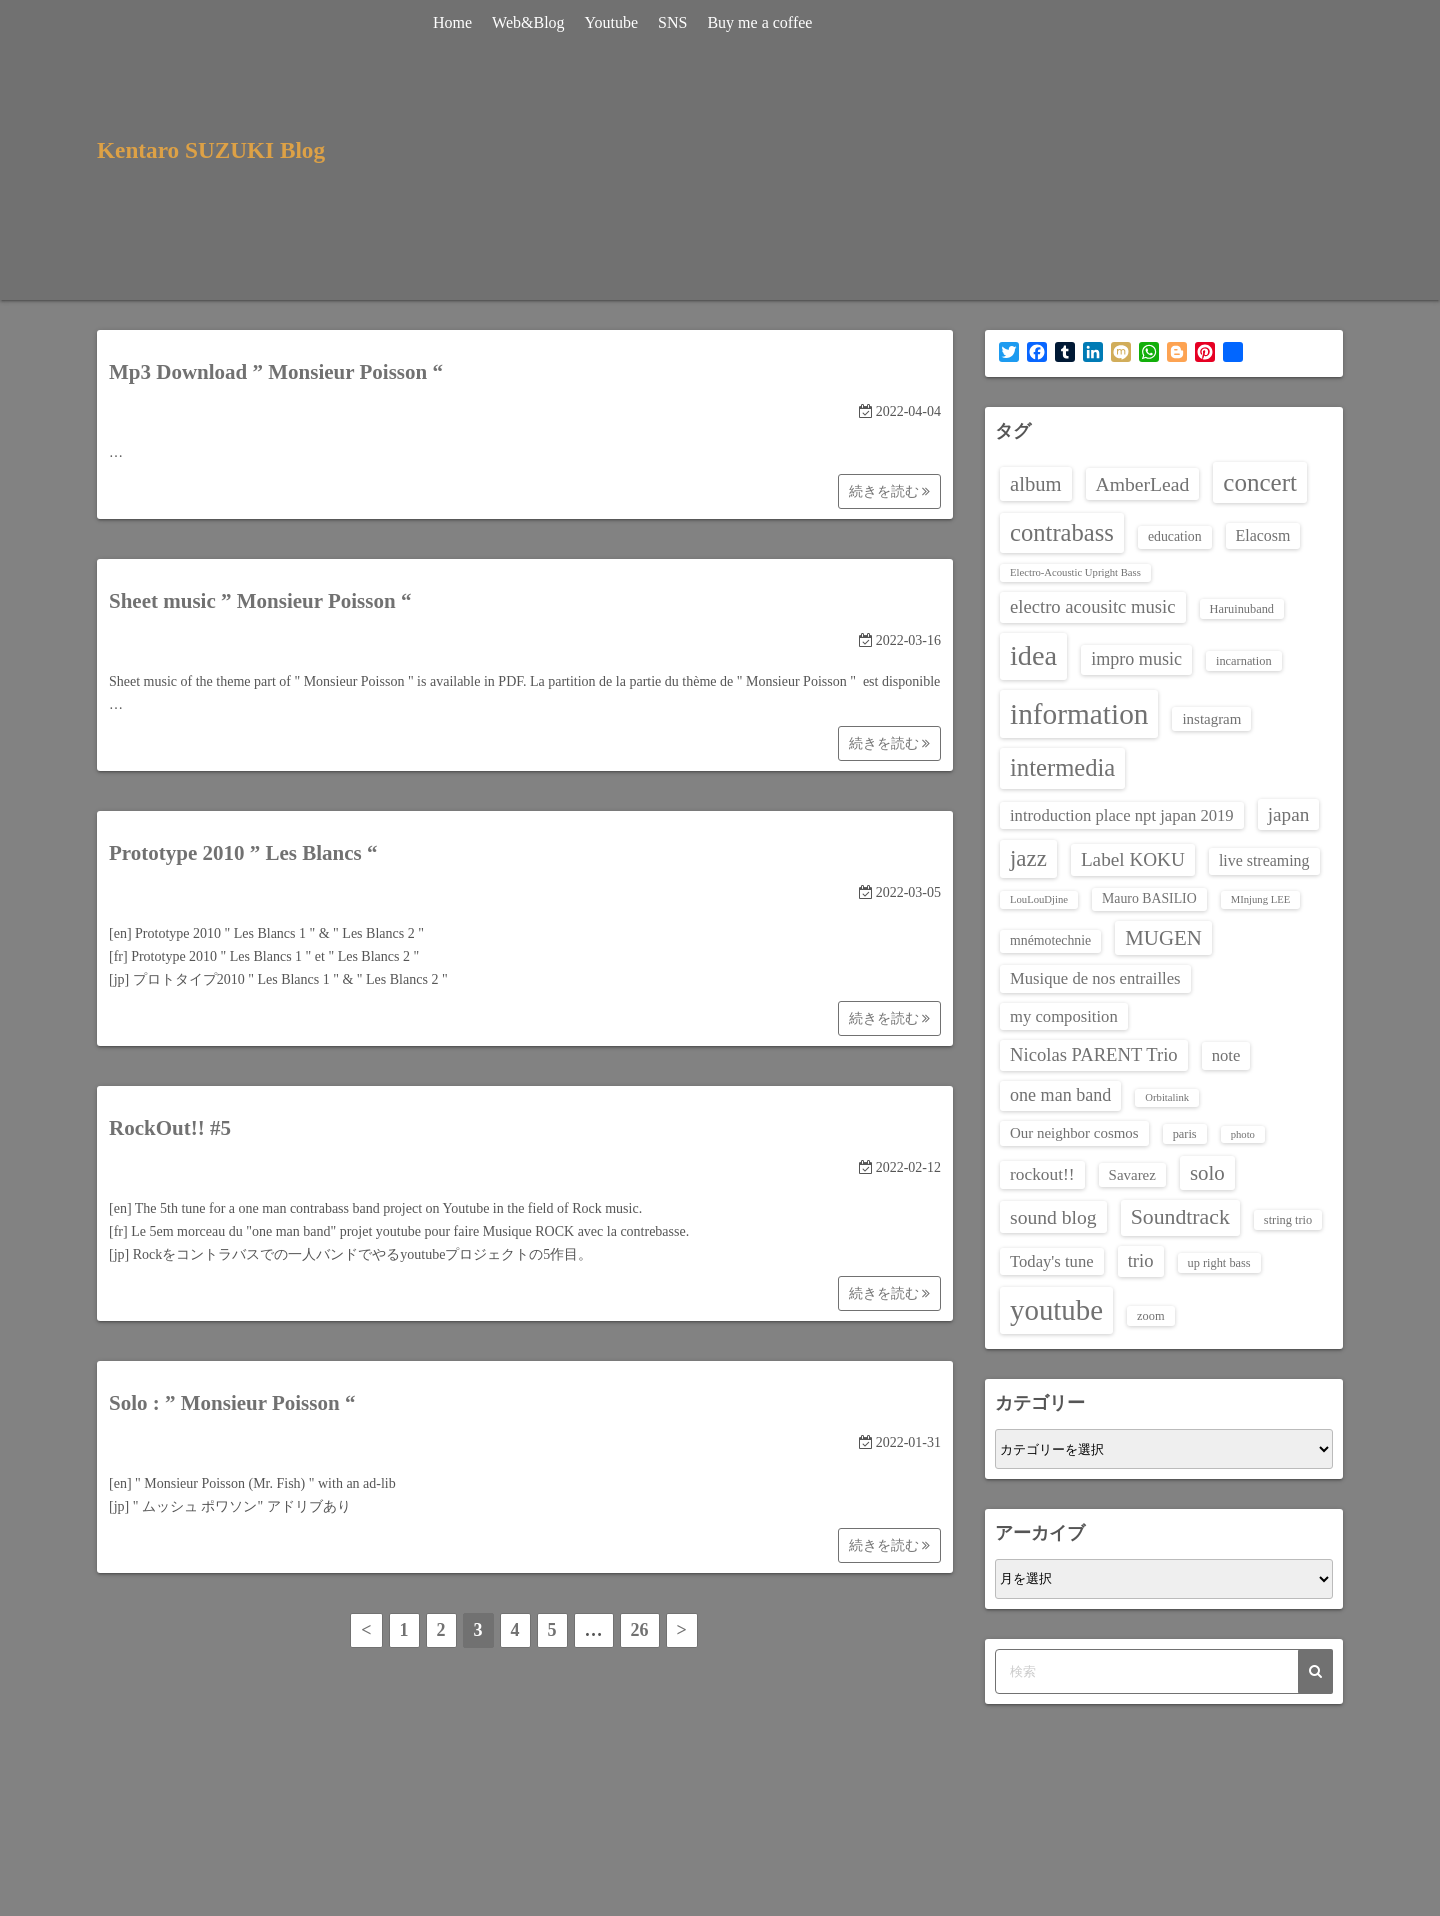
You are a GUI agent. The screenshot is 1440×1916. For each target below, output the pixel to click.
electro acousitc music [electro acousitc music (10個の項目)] (1093, 606)
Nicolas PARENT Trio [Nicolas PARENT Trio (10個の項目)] (1094, 1054)
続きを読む (890, 491)
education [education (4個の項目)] (1175, 536)
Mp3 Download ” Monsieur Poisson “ (276, 372)
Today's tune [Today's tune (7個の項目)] (1052, 1261)
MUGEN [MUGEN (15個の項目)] (1163, 938)
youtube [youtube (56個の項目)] (1056, 1310)
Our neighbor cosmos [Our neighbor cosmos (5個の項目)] (1074, 1133)
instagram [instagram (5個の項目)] (1211, 719)
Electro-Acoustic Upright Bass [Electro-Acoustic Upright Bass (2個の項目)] (1075, 572)
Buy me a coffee (763, 22)
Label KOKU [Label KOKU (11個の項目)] (1133, 859)
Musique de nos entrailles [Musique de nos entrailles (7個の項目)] (1095, 978)
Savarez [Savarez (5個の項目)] (1132, 1175)
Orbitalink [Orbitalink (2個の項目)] (1167, 1097)
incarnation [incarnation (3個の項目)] (1244, 661)
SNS (675, 22)
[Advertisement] (1097, 150)
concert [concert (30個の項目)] (1260, 482)
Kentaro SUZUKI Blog (215, 150)
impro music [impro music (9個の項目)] (1136, 659)
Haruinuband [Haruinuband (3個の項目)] (1242, 609)
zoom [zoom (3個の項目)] (1150, 1316)
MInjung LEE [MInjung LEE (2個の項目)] (1261, 899)
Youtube (615, 22)
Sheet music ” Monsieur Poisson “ (260, 601)
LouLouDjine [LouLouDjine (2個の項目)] (1039, 899)
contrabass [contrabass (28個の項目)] (1062, 532)
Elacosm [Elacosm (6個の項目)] (1263, 535)
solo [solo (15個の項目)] (1207, 1173)
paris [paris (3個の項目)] (1185, 1134)
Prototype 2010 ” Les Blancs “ (243, 853)
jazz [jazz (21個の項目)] (1028, 858)
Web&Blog (531, 22)
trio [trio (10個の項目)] (1141, 1260)
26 (640, 1630)
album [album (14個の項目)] (1036, 484)
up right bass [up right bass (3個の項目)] (1219, 1263)
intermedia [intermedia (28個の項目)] (1062, 767)
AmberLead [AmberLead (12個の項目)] (1143, 484)
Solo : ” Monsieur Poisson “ (232, 1403)
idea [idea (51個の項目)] (1033, 655)
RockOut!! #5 (170, 1128)
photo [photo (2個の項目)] (1243, 1134)
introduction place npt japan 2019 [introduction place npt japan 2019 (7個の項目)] (1122, 815)
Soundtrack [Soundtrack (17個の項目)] (1180, 1217)
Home (455, 22)
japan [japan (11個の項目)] (1289, 814)
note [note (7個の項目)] (1226, 1055)
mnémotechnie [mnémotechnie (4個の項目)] (1050, 940)
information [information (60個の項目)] (1079, 714)
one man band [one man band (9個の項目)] (1060, 1095)
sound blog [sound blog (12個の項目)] (1053, 1217)
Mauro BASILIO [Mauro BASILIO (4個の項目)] (1149, 898)
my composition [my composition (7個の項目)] (1064, 1016)
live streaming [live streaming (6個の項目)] (1264, 860)
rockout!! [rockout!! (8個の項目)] (1042, 1174)
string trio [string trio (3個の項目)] (1288, 1220)
